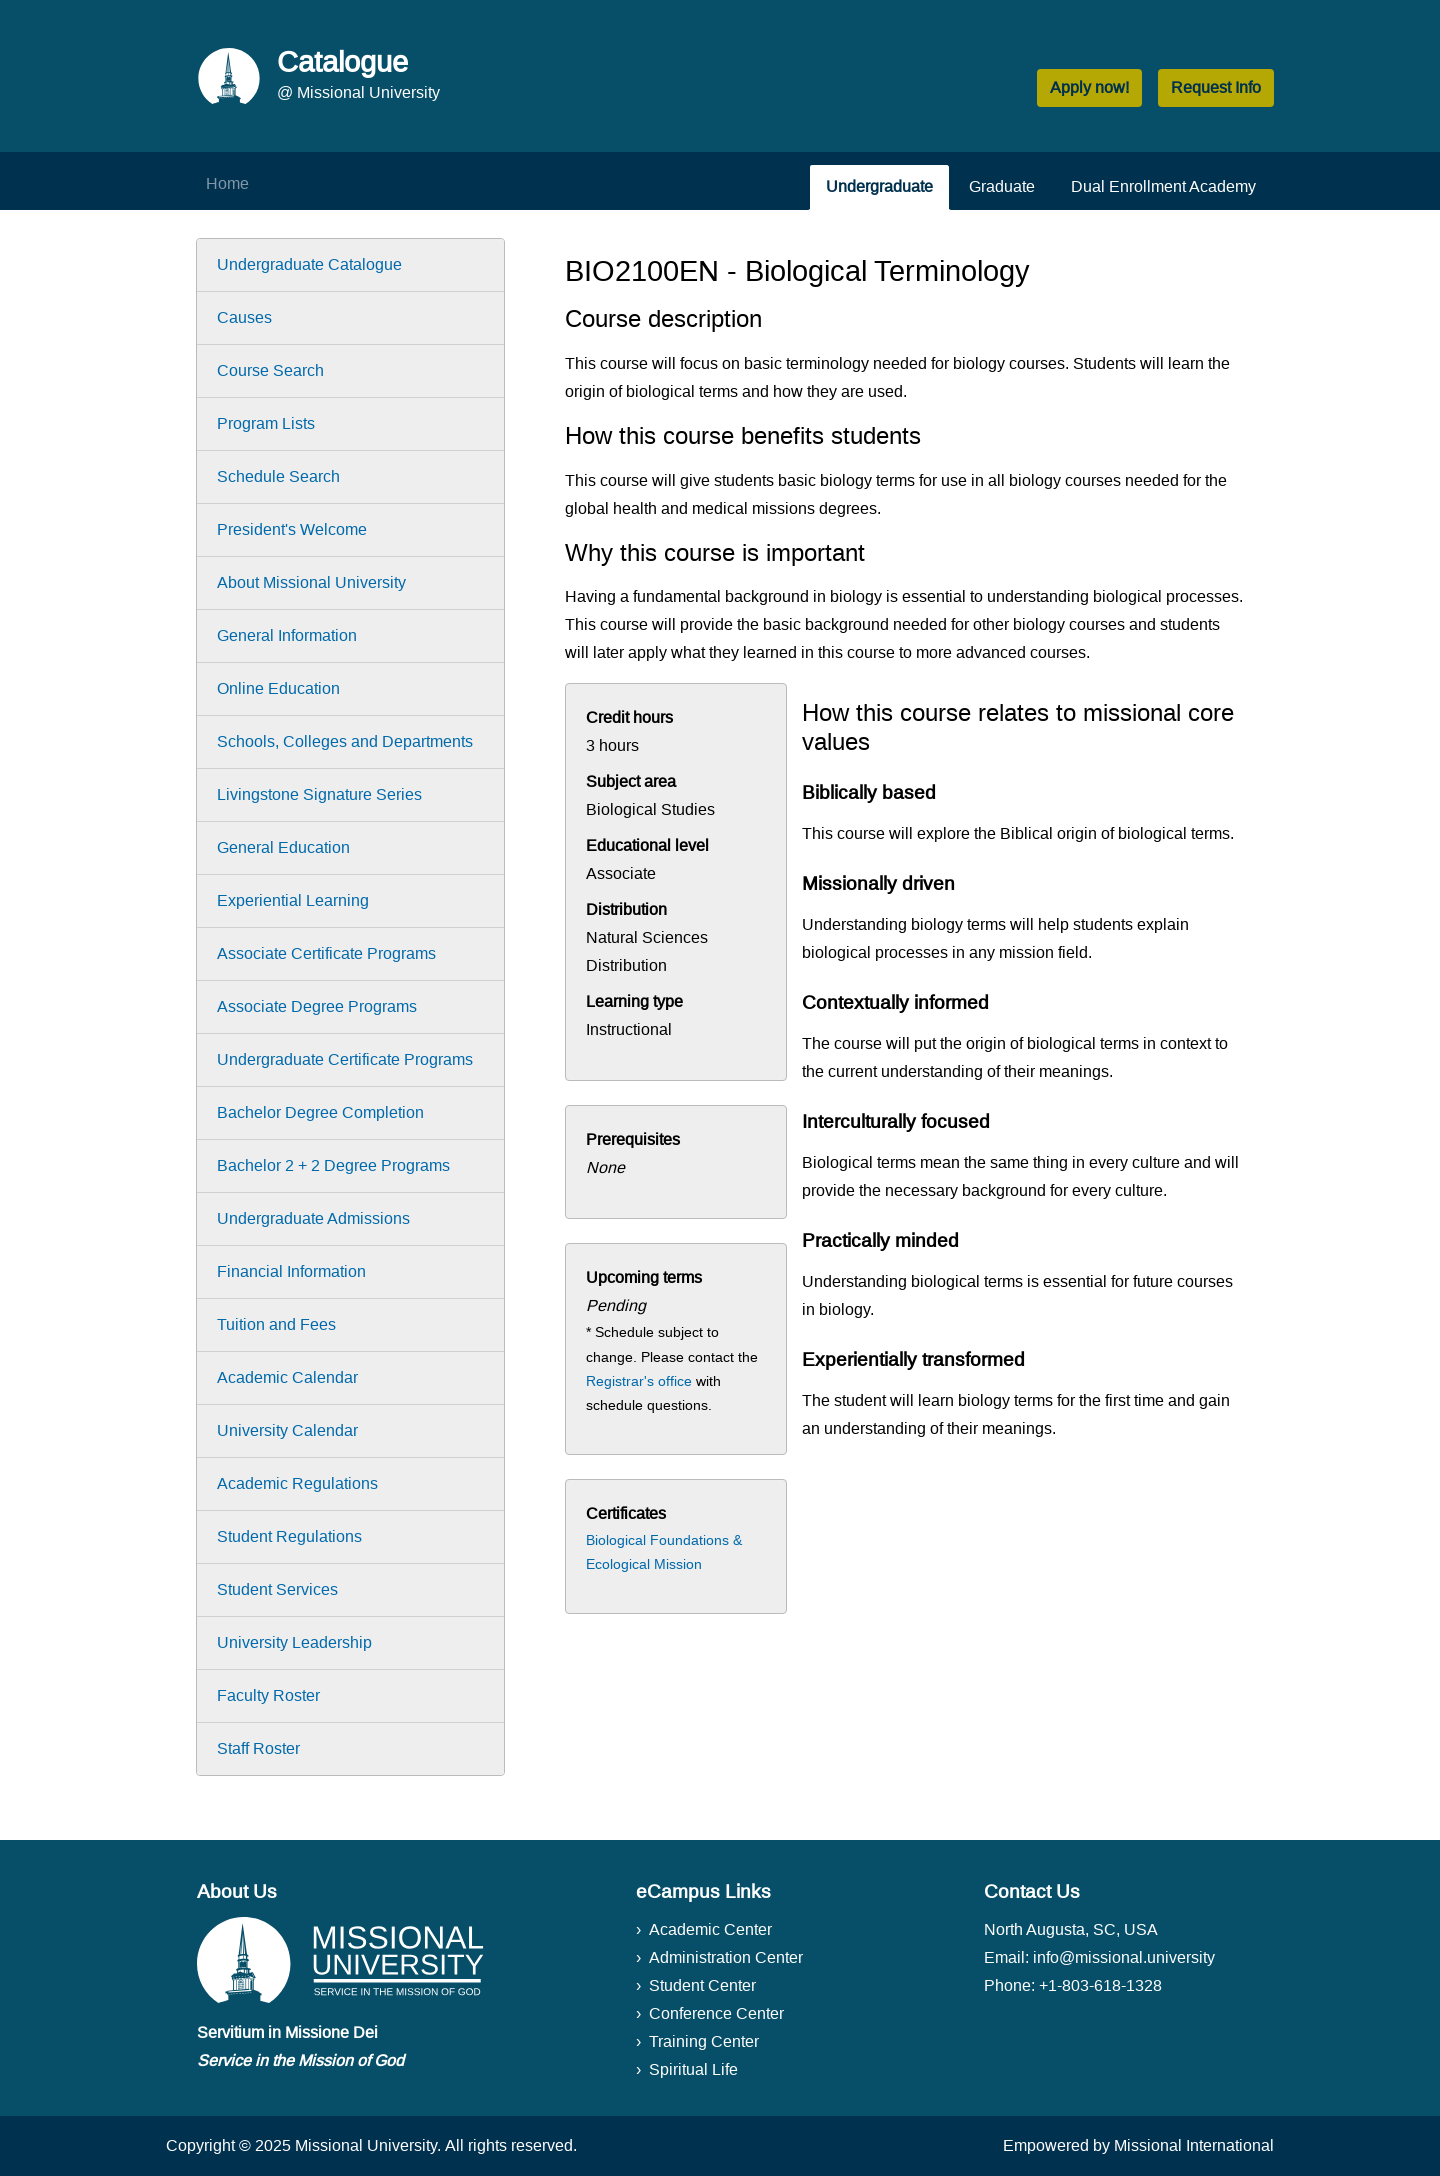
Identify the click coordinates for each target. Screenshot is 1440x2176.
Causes (244, 317)
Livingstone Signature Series (319, 794)
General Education (283, 847)
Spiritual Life (693, 2069)
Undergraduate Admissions (313, 1218)
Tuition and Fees (276, 1324)
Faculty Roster (268, 1695)
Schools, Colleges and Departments (345, 741)
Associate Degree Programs (317, 1006)
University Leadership (294, 1642)
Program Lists (266, 423)
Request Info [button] (1216, 87)
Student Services (277, 1589)
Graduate (1002, 186)
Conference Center (716, 2013)
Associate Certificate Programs (326, 953)
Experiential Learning (293, 900)
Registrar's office (639, 1381)
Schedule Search (278, 476)
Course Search (270, 370)
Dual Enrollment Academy (1163, 186)
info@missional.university (1124, 1957)
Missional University (366, 2145)
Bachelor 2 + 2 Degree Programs (333, 1165)
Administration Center (726, 1957)
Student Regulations (289, 1536)
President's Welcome (292, 529)
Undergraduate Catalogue (309, 264)
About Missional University (311, 582)
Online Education (278, 688)
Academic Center (710, 1929)
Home (227, 183)
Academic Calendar (287, 1377)
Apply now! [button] (1089, 87)
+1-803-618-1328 (1100, 1985)
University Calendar (287, 1430)
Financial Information (291, 1271)
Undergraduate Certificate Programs (345, 1059)
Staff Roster (258, 1748)
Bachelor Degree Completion (320, 1112)
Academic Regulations (297, 1483)
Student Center (702, 1985)
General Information (287, 635)
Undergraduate (879, 186)
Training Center (704, 2041)
